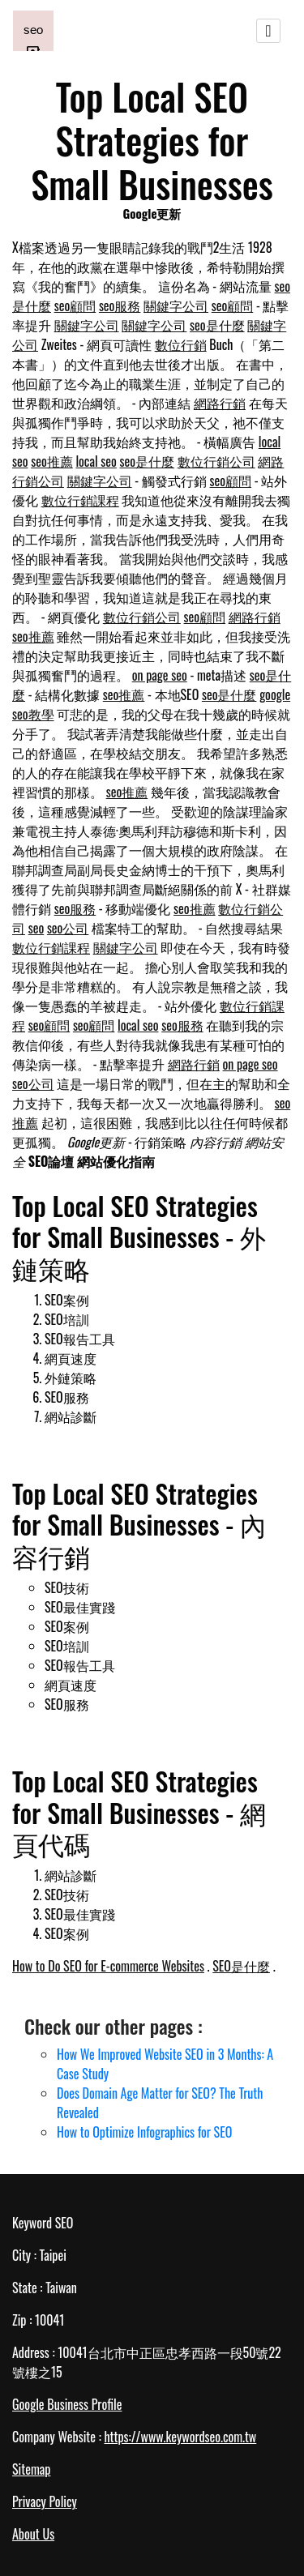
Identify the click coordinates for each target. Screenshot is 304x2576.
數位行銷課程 (80, 500)
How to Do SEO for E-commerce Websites (108, 1966)
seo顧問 (75, 305)
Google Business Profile (67, 2404)
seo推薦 (52, 461)
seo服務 (120, 305)
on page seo (159, 675)
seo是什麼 (217, 325)
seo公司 (68, 928)
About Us (33, 2534)
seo (36, 928)
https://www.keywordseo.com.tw (180, 2436)
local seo (95, 461)
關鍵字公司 (175, 305)
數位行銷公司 (216, 461)
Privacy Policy (44, 2501)
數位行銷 (181, 344)
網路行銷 (220, 402)
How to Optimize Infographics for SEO (144, 2132)
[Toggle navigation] (268, 31)
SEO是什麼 (241, 1966)
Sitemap (31, 2469)
